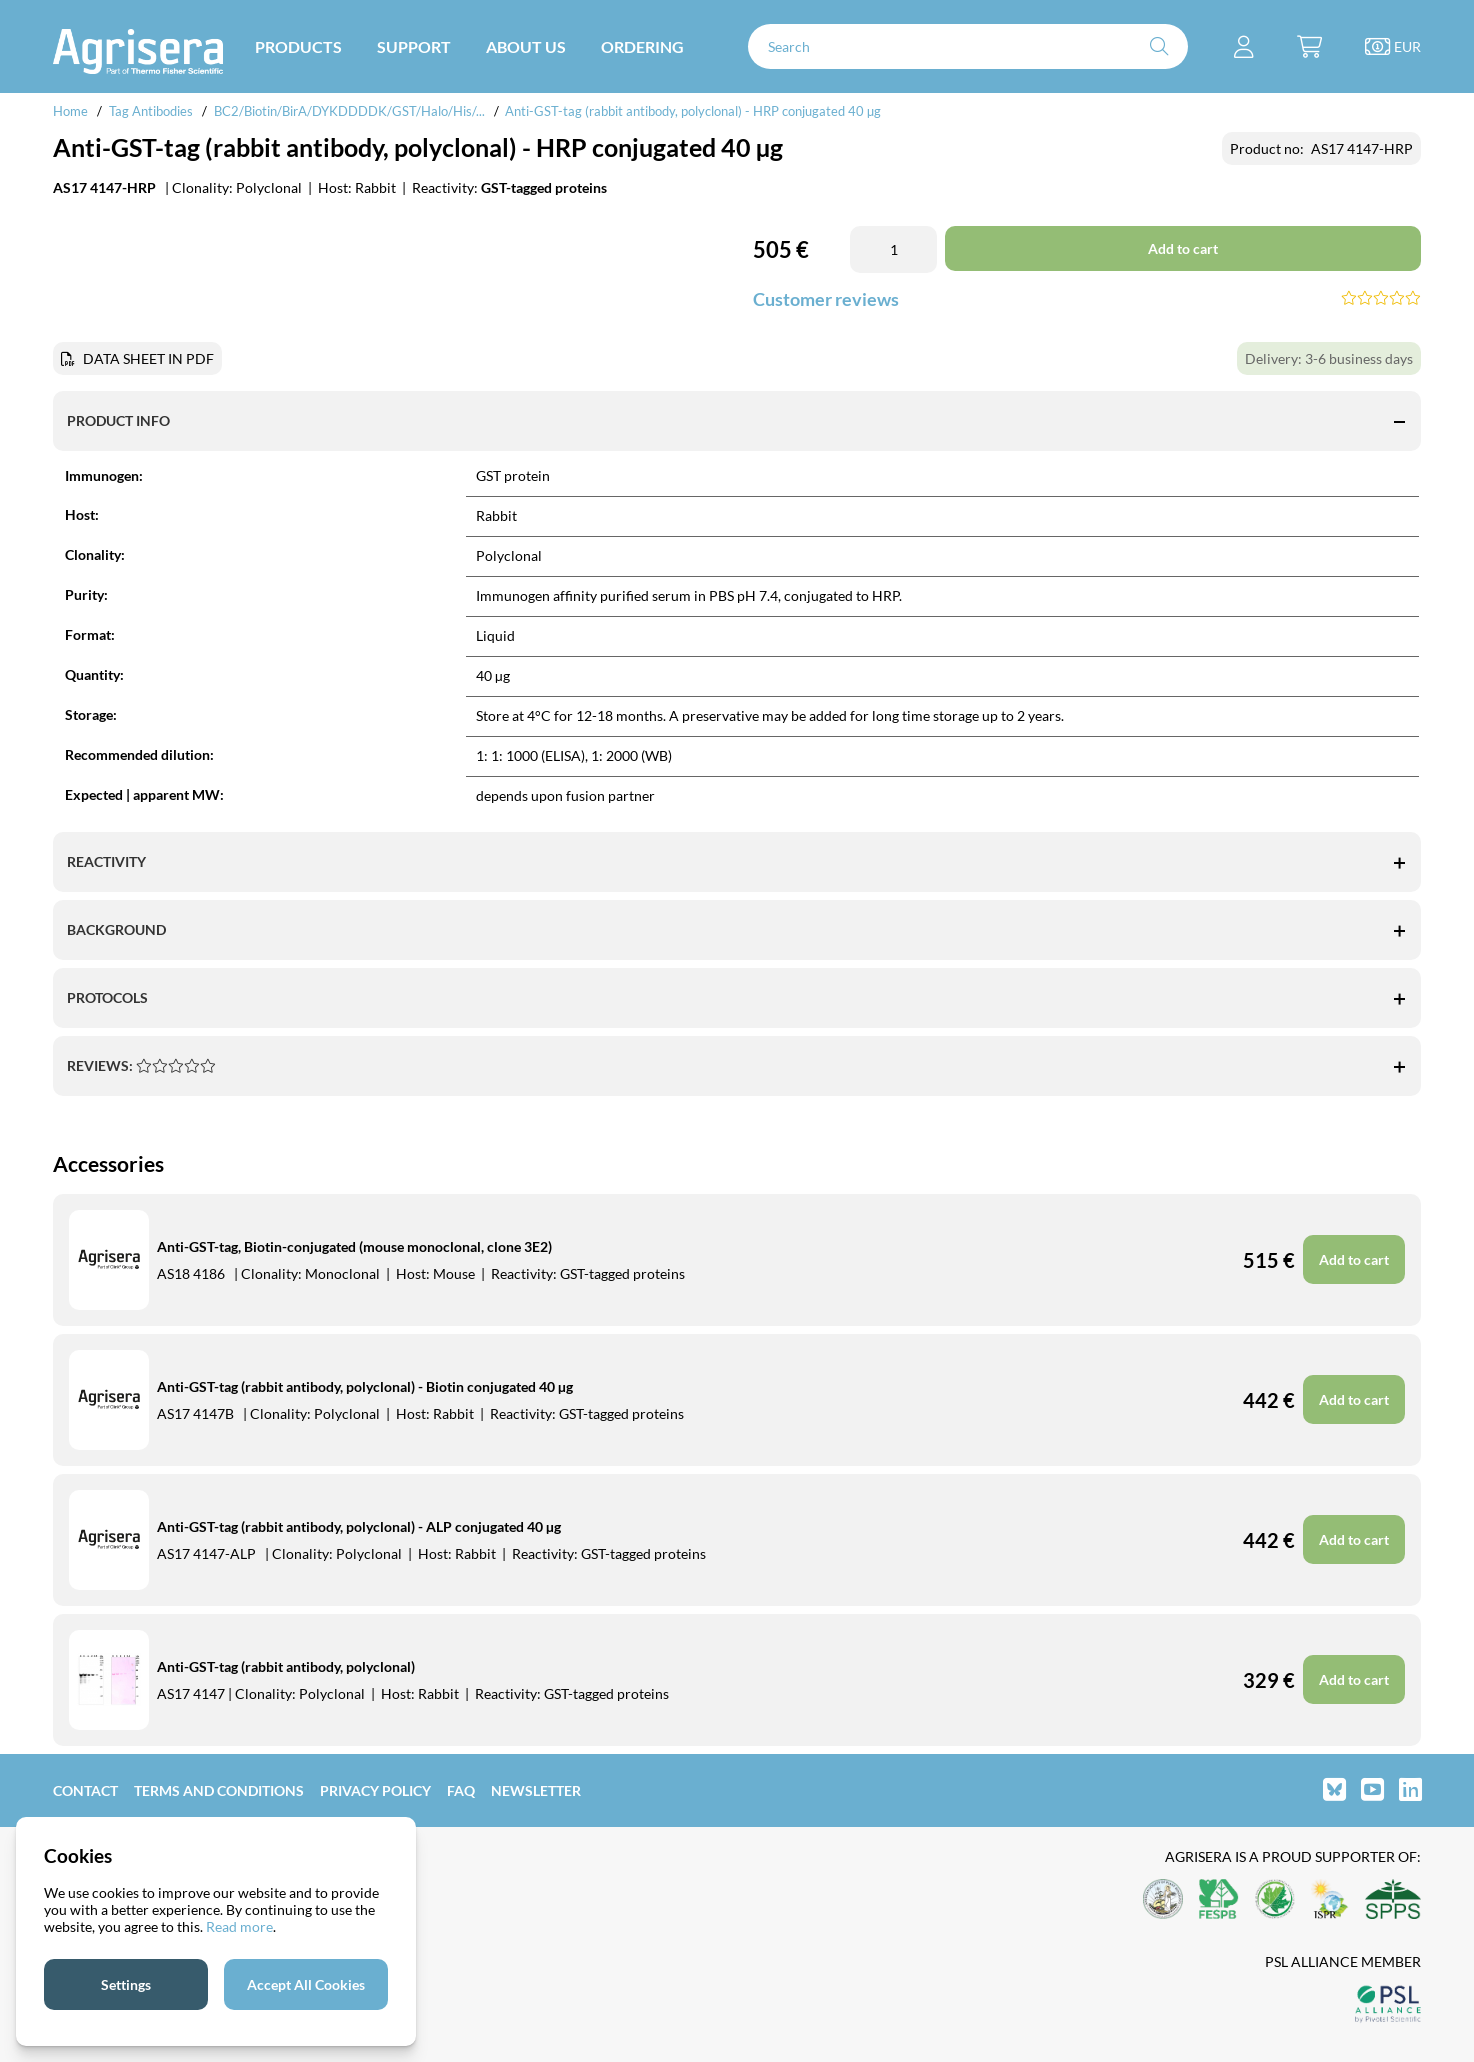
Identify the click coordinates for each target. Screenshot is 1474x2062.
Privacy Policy (375, 1790)
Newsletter (536, 1790)
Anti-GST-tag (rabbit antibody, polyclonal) (286, 1666)
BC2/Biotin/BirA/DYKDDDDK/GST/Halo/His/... (349, 111)
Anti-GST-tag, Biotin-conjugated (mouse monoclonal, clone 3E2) (354, 1246)
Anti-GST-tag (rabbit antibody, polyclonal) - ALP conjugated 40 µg (359, 1526)
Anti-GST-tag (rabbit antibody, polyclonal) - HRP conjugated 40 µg (693, 111)
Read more (239, 1926)
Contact (85, 1790)
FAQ (461, 1790)
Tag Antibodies (151, 111)
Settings (126, 1984)
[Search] (968, 46)
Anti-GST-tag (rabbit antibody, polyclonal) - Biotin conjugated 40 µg (365, 1386)
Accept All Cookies (306, 1984)
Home (70, 111)
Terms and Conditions (219, 1790)
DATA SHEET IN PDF (148, 358)
